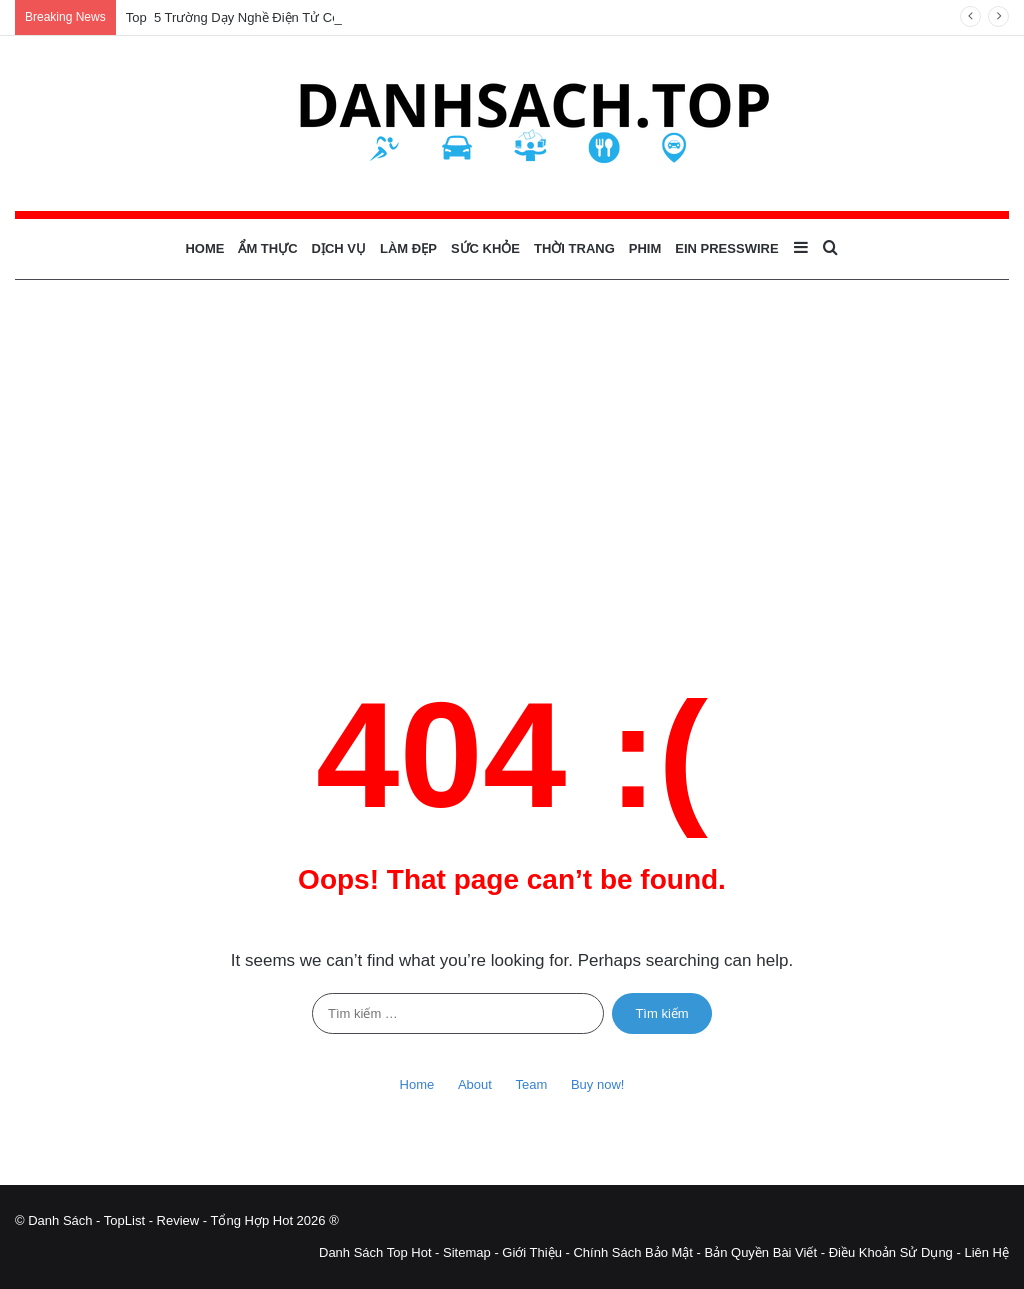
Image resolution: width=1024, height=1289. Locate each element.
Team (532, 1084)
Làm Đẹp (408, 248)
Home (204, 248)
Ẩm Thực (267, 248)
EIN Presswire (726, 248)
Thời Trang (574, 248)
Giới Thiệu (532, 1252)
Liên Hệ (986, 1252)
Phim (645, 248)
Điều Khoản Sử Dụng (891, 1252)
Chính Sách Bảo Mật (633, 1252)
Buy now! (597, 1084)
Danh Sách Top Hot (375, 1252)
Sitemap (467, 1252)
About (475, 1084)
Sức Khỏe (485, 248)
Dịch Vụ (339, 248)
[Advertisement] (512, 450)
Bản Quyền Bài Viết (761, 1252)
